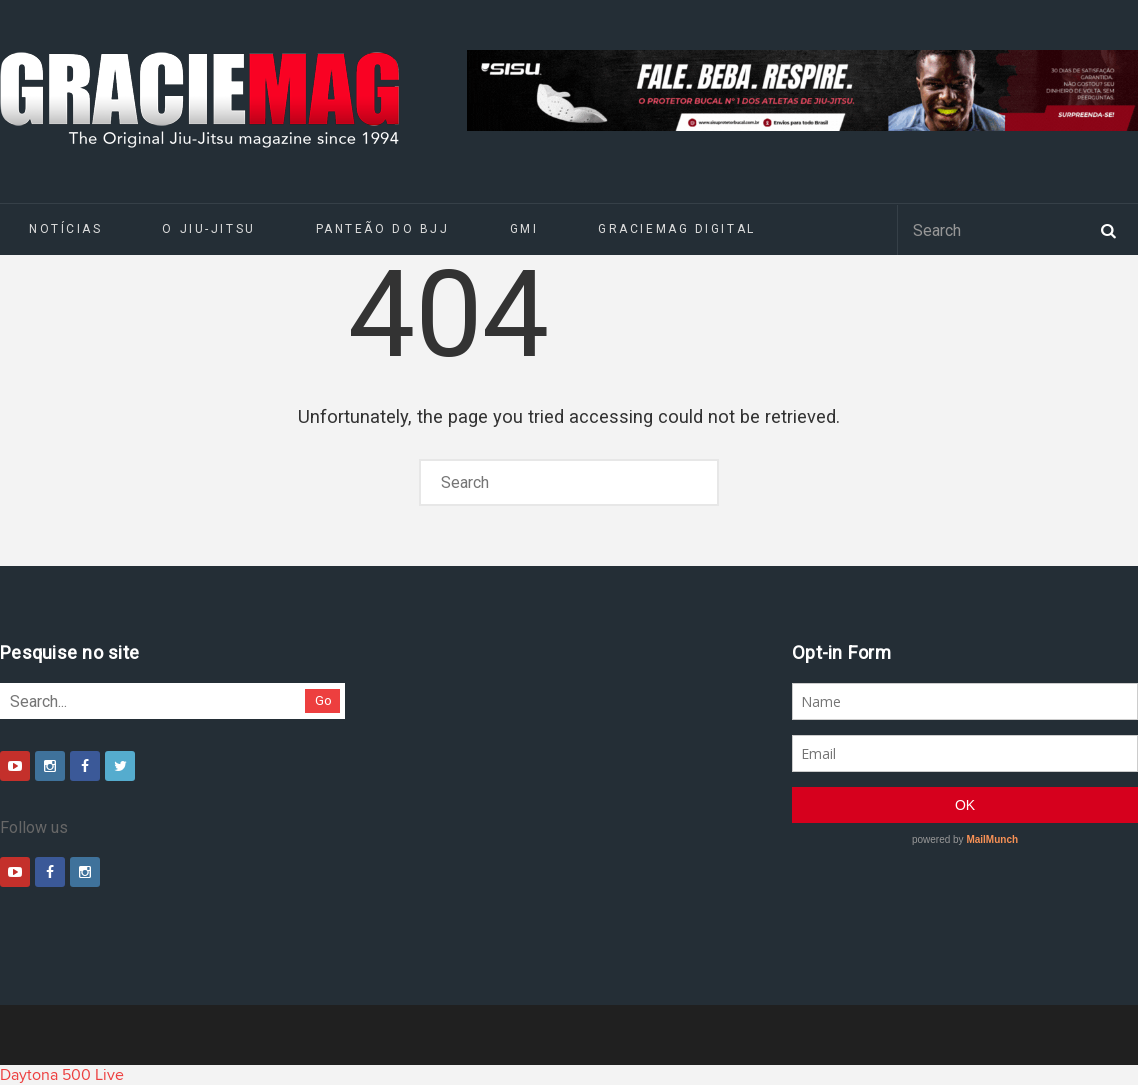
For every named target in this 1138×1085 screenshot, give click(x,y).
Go (323, 700)
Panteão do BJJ (383, 229)
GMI (524, 229)
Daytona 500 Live (62, 1075)
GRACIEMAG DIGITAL (677, 229)
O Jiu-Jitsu (208, 229)
